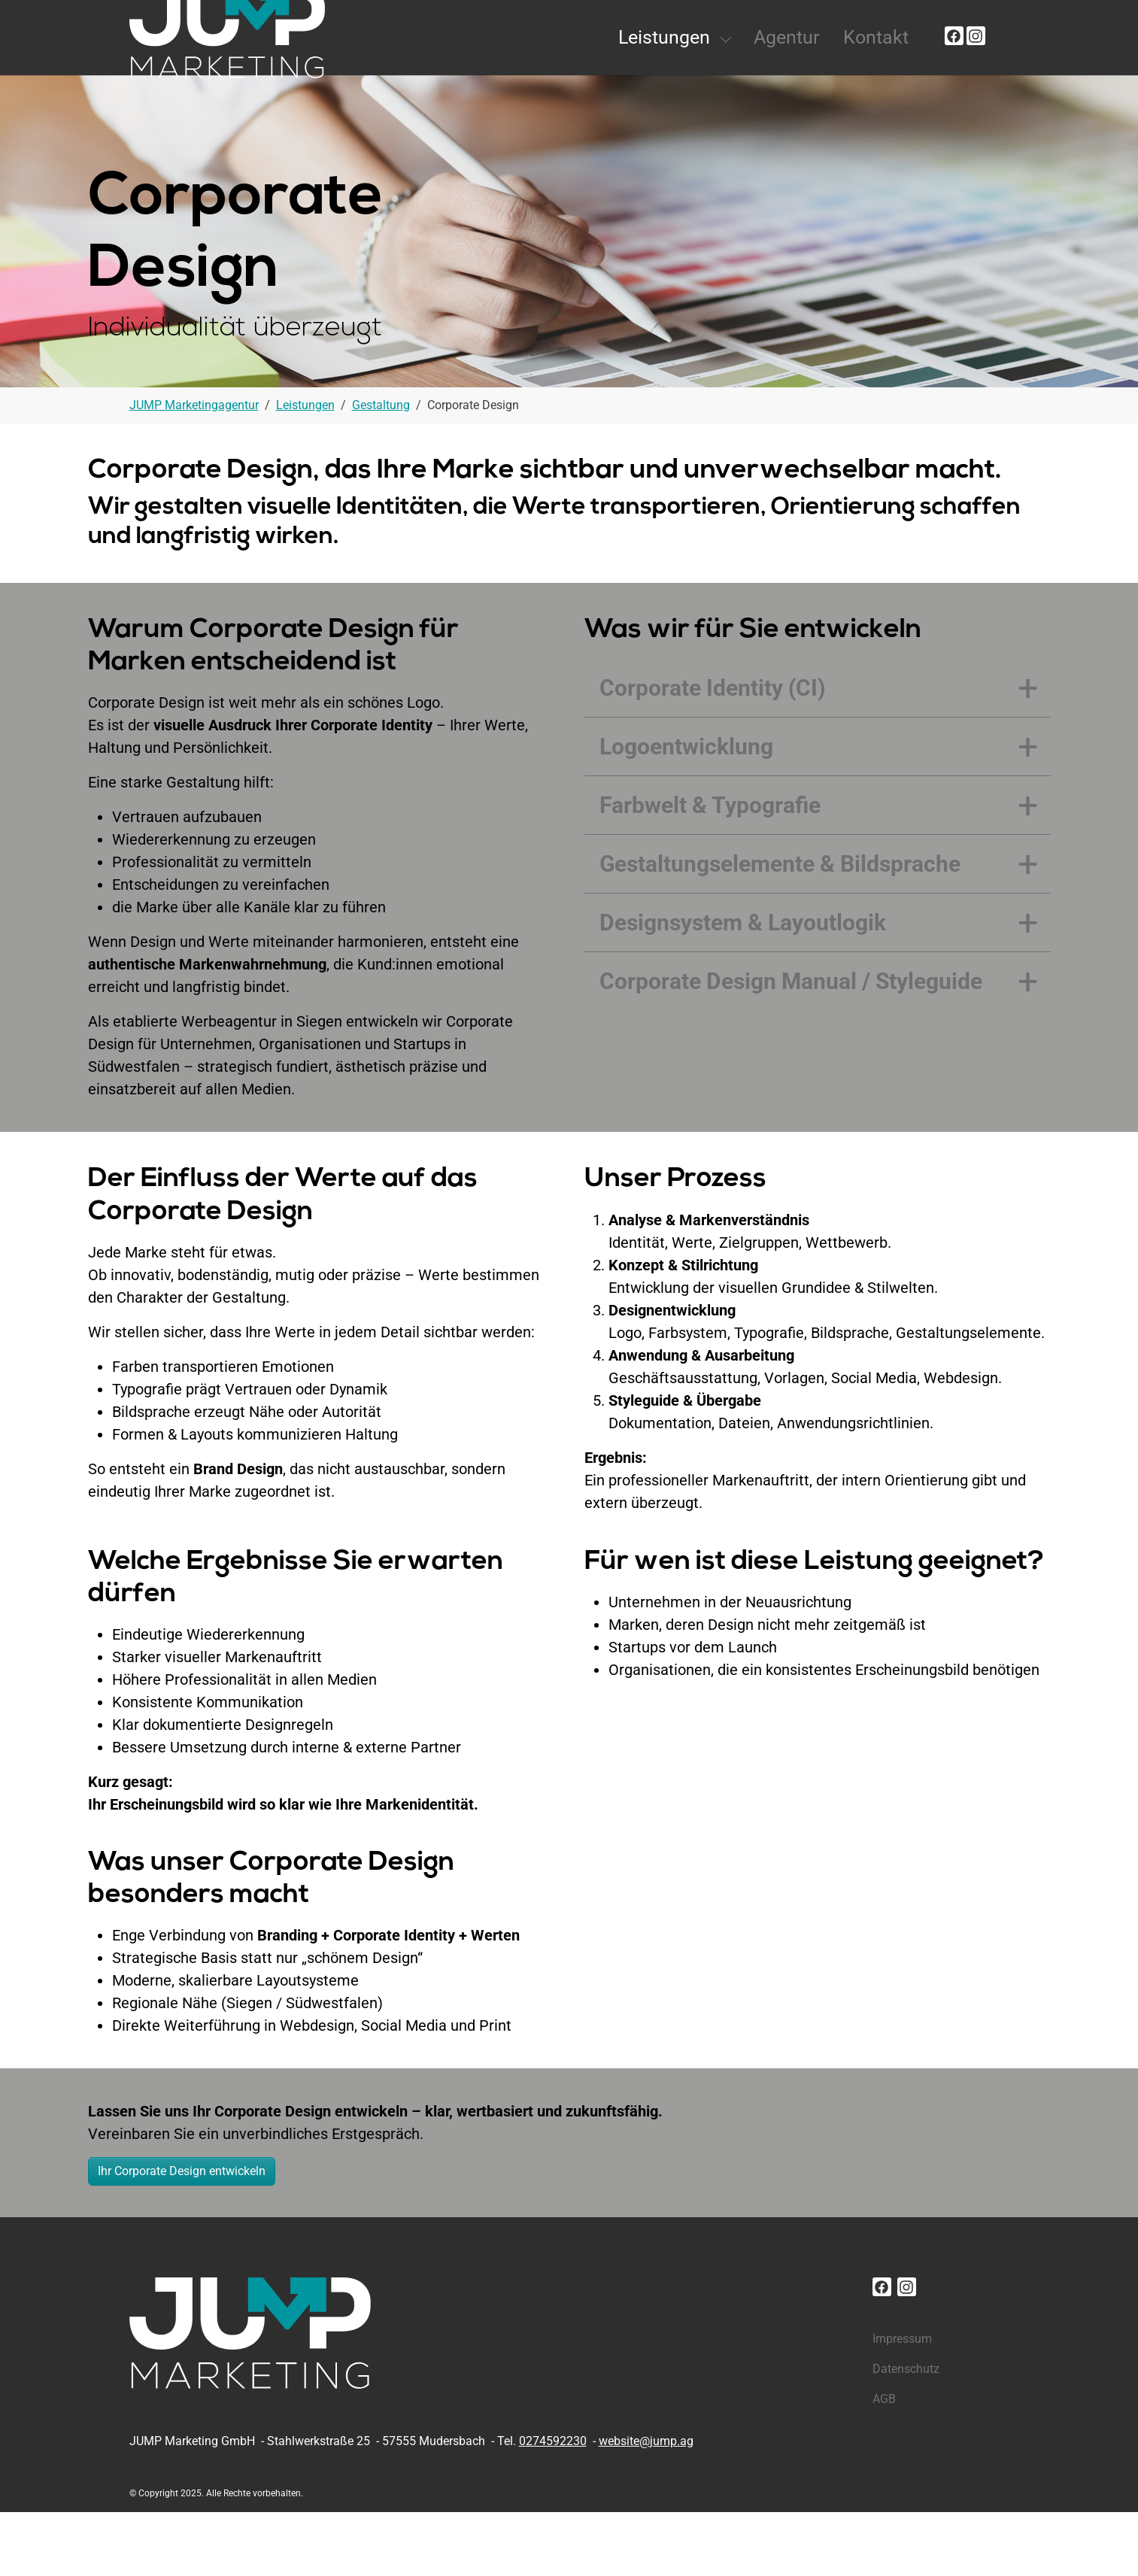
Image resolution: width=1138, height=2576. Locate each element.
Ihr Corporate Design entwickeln (182, 2235)
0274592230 (553, 2505)
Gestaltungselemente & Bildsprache (779, 928)
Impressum (902, 2402)
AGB (884, 2463)
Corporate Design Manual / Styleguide (790, 1045)
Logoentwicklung (686, 810)
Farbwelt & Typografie (710, 869)
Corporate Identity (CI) (712, 752)
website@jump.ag (646, 2505)
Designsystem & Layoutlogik (742, 986)
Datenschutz (905, 2433)
